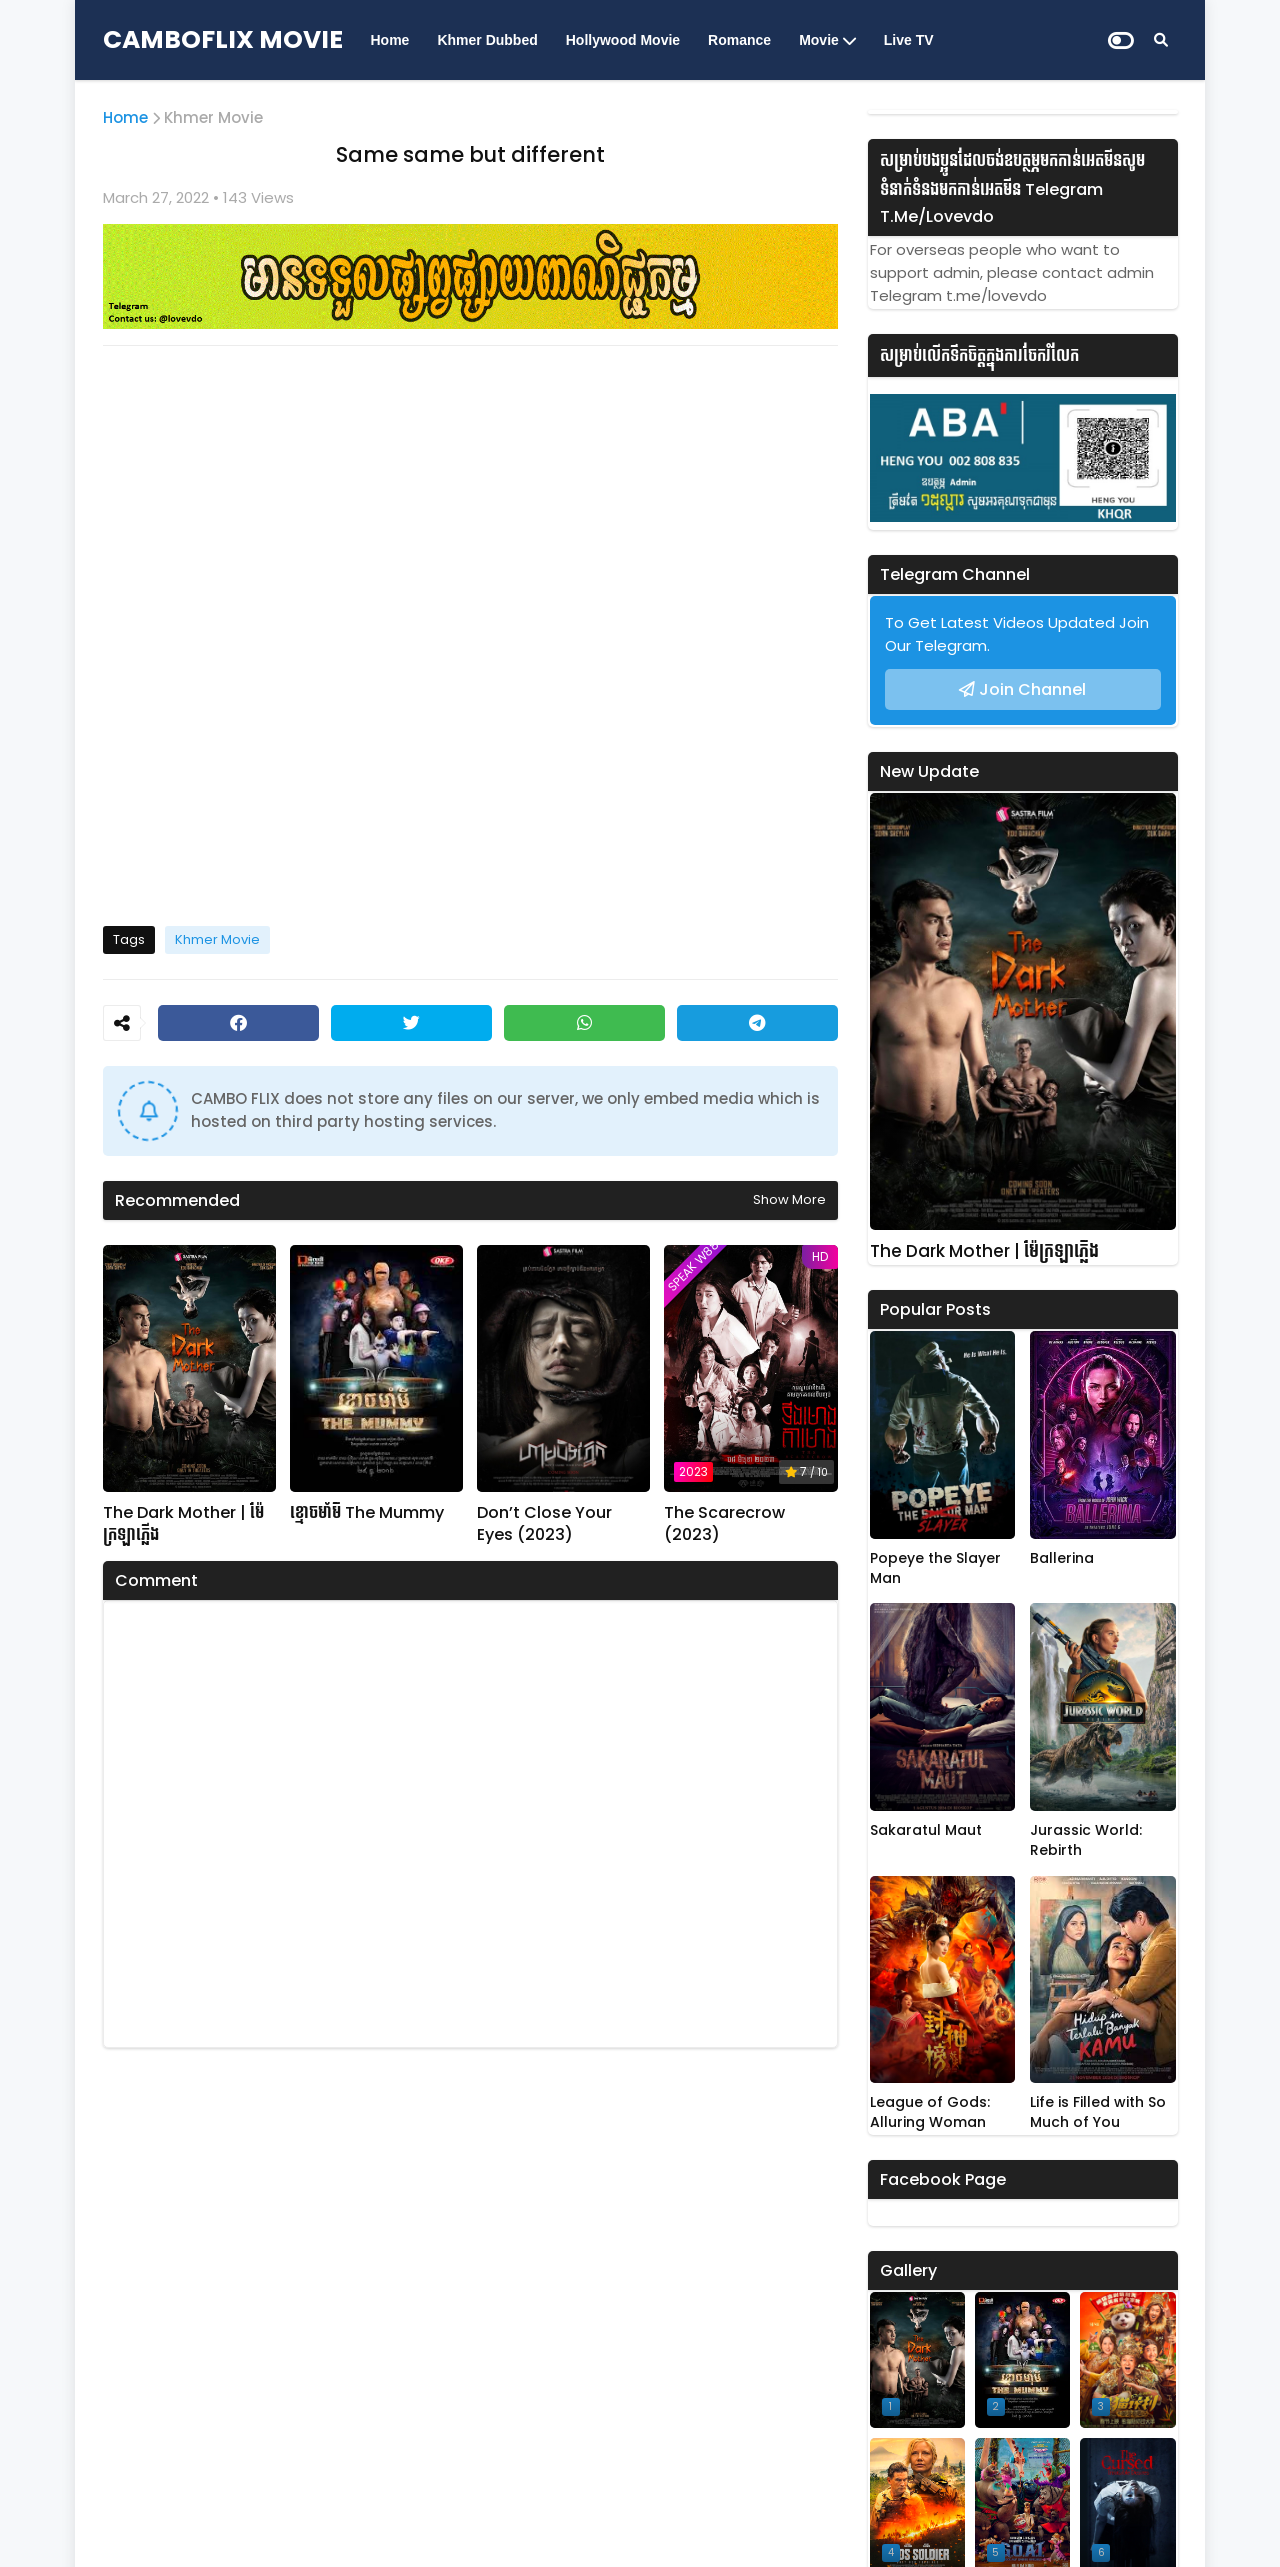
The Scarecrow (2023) (724, 1524)
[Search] (1161, 40)
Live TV (909, 40)
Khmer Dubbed (487, 40)
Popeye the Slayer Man (935, 1568)
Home (390, 40)
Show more (789, 1199)
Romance (739, 40)
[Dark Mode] (1121, 40)
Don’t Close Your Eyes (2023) (544, 1524)
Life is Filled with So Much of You (1098, 2112)
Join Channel (1032, 689)
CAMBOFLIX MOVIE (223, 39)
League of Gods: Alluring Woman (930, 2112)
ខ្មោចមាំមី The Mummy (367, 1513)
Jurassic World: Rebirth (1086, 1840)
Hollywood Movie (623, 40)
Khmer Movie (213, 117)
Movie (819, 40)
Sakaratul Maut (926, 1830)
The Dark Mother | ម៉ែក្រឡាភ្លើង (183, 1524)
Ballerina (1062, 1558)
